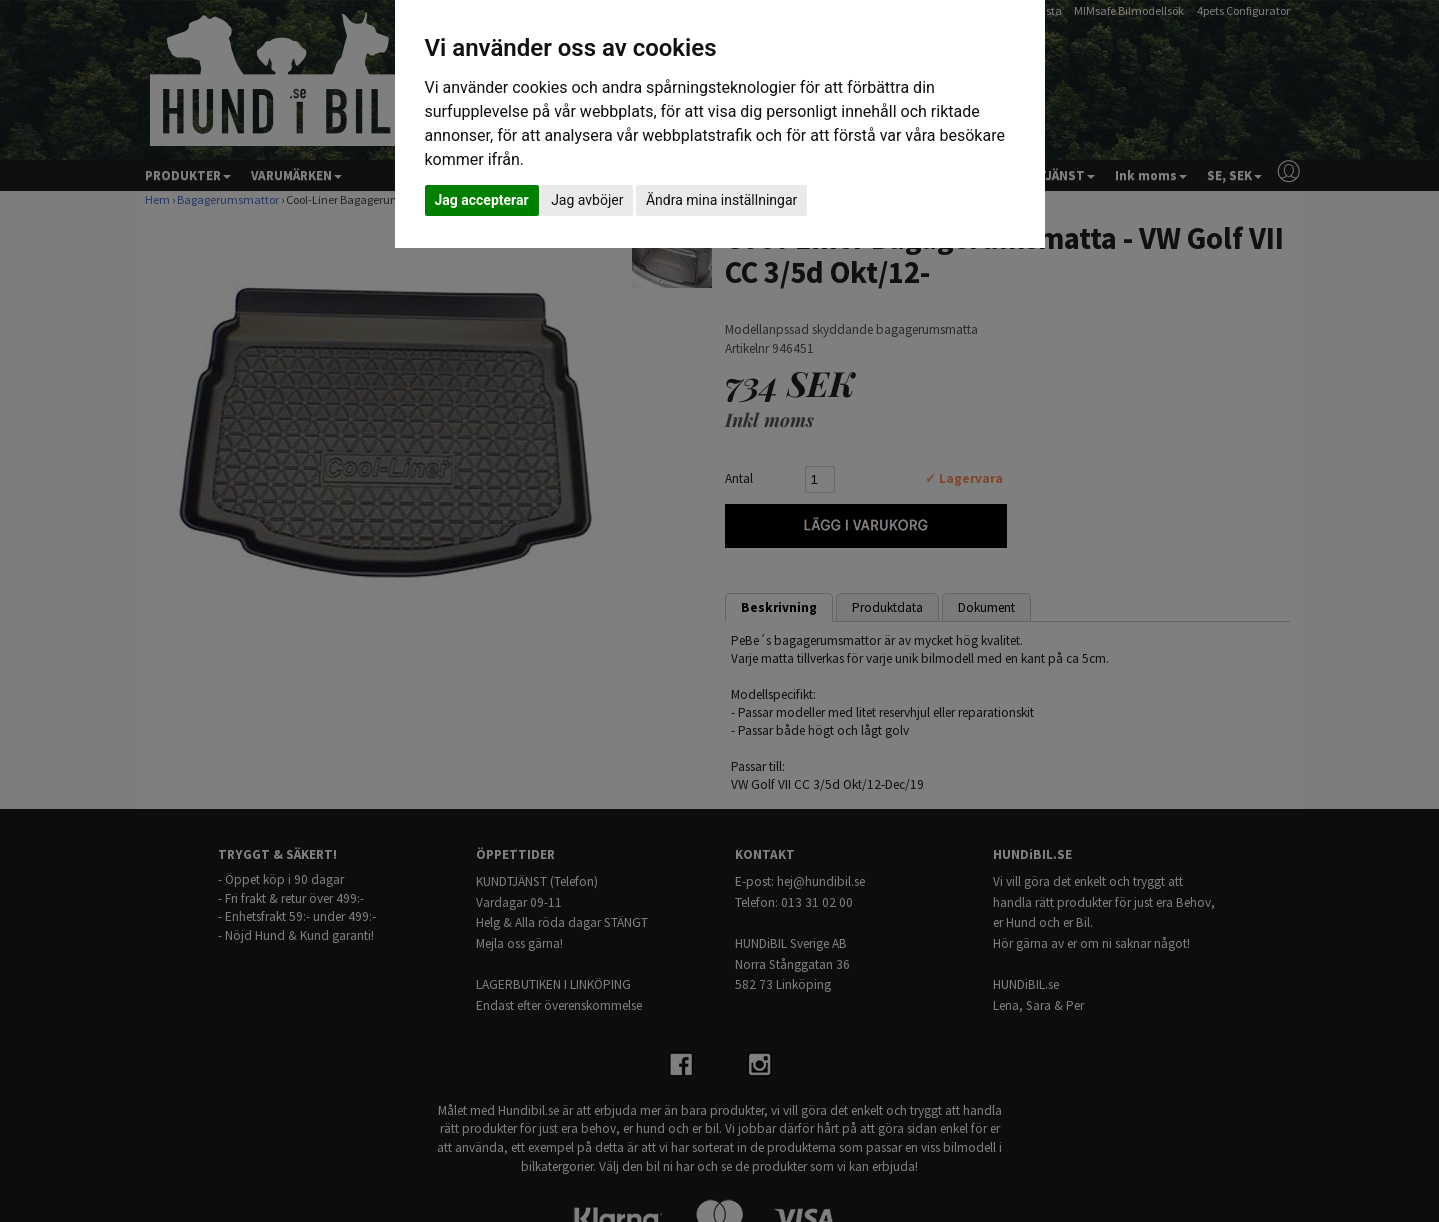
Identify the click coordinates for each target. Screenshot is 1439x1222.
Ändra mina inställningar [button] (721, 200)
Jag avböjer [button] (587, 200)
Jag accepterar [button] (482, 200)
